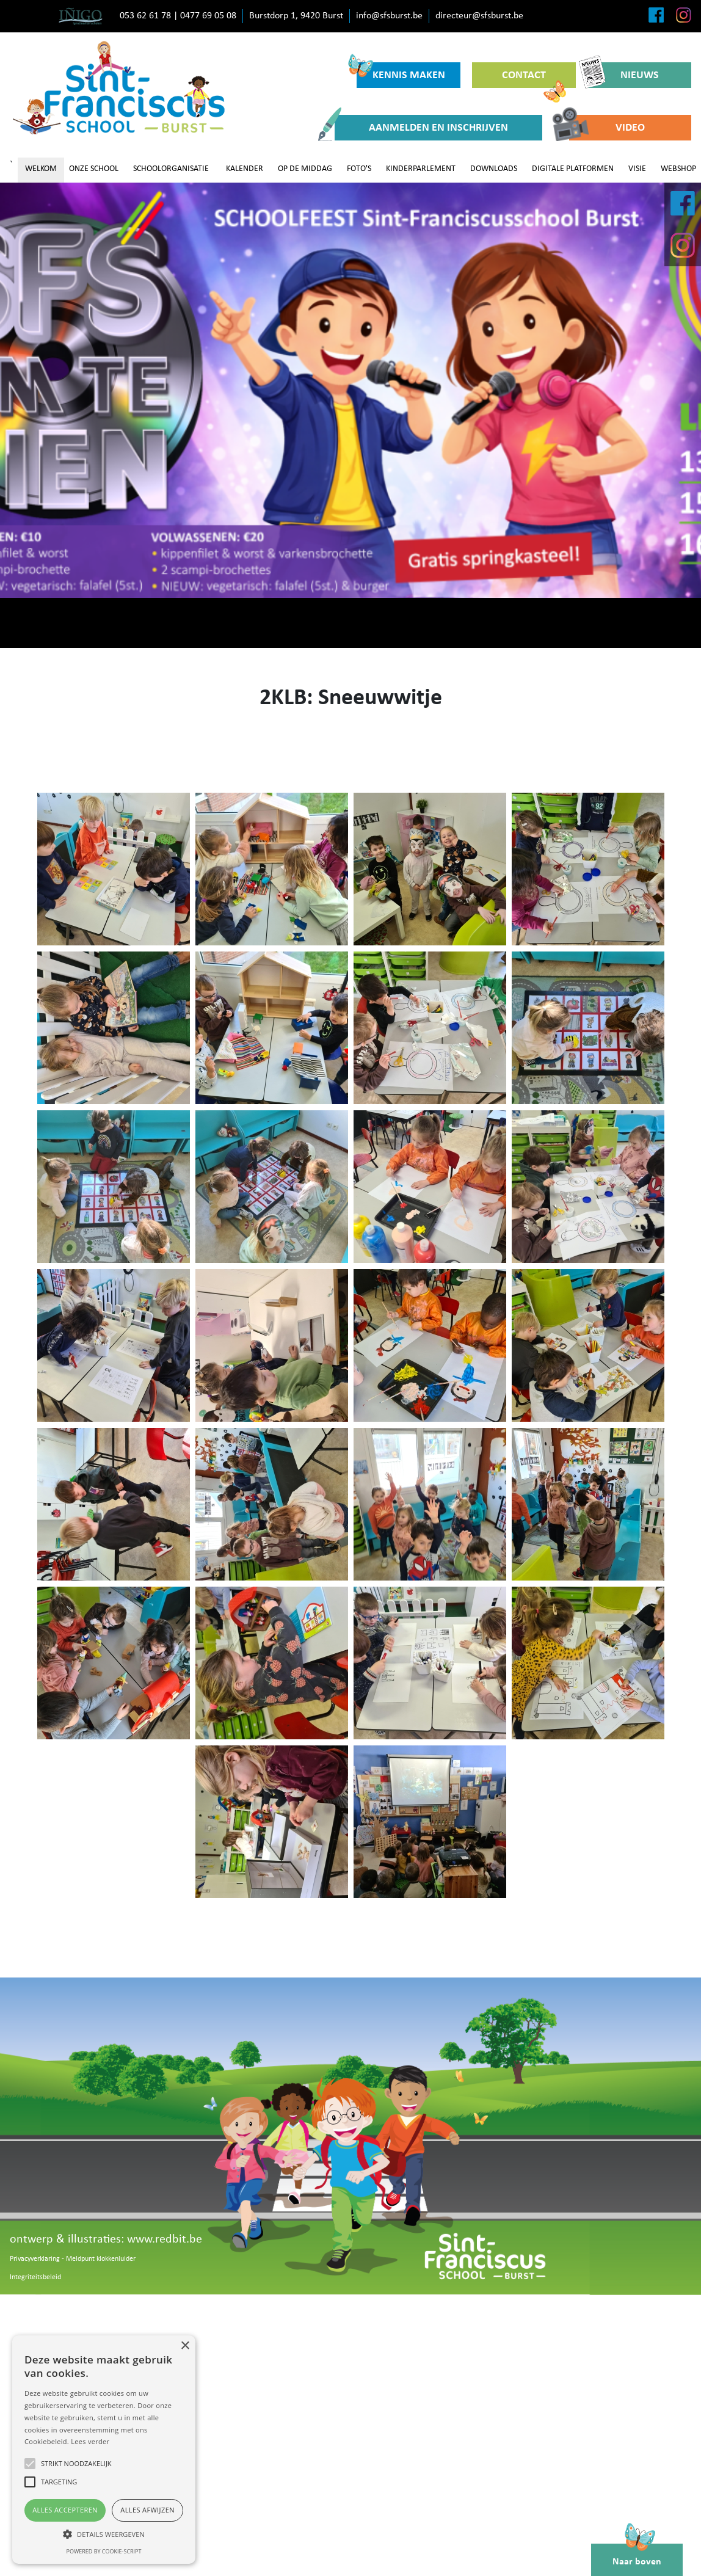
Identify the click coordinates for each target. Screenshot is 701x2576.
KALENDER (244, 168)
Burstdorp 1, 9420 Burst (296, 16)
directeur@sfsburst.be (479, 16)
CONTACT (534, 79)
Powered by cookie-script (104, 2551)
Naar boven (636, 2555)
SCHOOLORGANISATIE (171, 168)
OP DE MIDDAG (305, 168)
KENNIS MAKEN (401, 71)
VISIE (637, 168)
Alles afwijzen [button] (147, 2509)
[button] (103, 2534)
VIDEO (607, 127)
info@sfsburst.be (389, 16)
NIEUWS (623, 75)
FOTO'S (359, 168)
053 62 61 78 (145, 16)
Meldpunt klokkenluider (101, 2259)
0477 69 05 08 (208, 16)
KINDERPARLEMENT (421, 168)
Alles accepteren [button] (65, 2509)
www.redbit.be (164, 2239)
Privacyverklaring (35, 2259)
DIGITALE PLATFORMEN (573, 168)
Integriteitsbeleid (35, 2277)
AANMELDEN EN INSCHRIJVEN (421, 127)
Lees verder (90, 2441)
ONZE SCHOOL (93, 168)
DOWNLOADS (493, 168)
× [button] (184, 2346)
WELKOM (41, 168)
